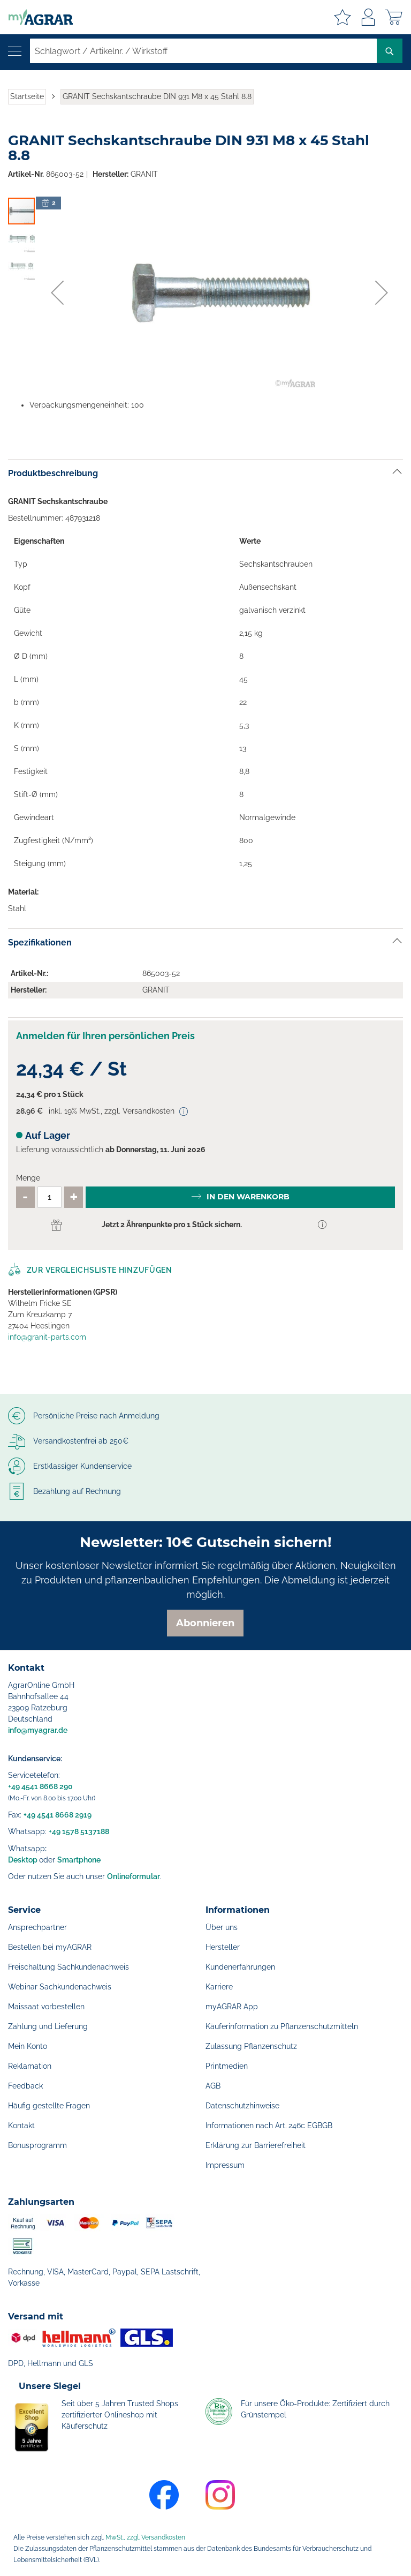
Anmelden (368, 17)
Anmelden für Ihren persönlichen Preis (105, 1035)
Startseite (27, 96)
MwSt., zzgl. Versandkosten (145, 2537)
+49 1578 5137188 (79, 1831)
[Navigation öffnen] (14, 51)
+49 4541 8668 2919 (58, 1815)
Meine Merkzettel (342, 17)
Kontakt (21, 2125)
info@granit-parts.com (47, 1337)
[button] (57, 292)
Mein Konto (27, 2046)
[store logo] (36, 17)
